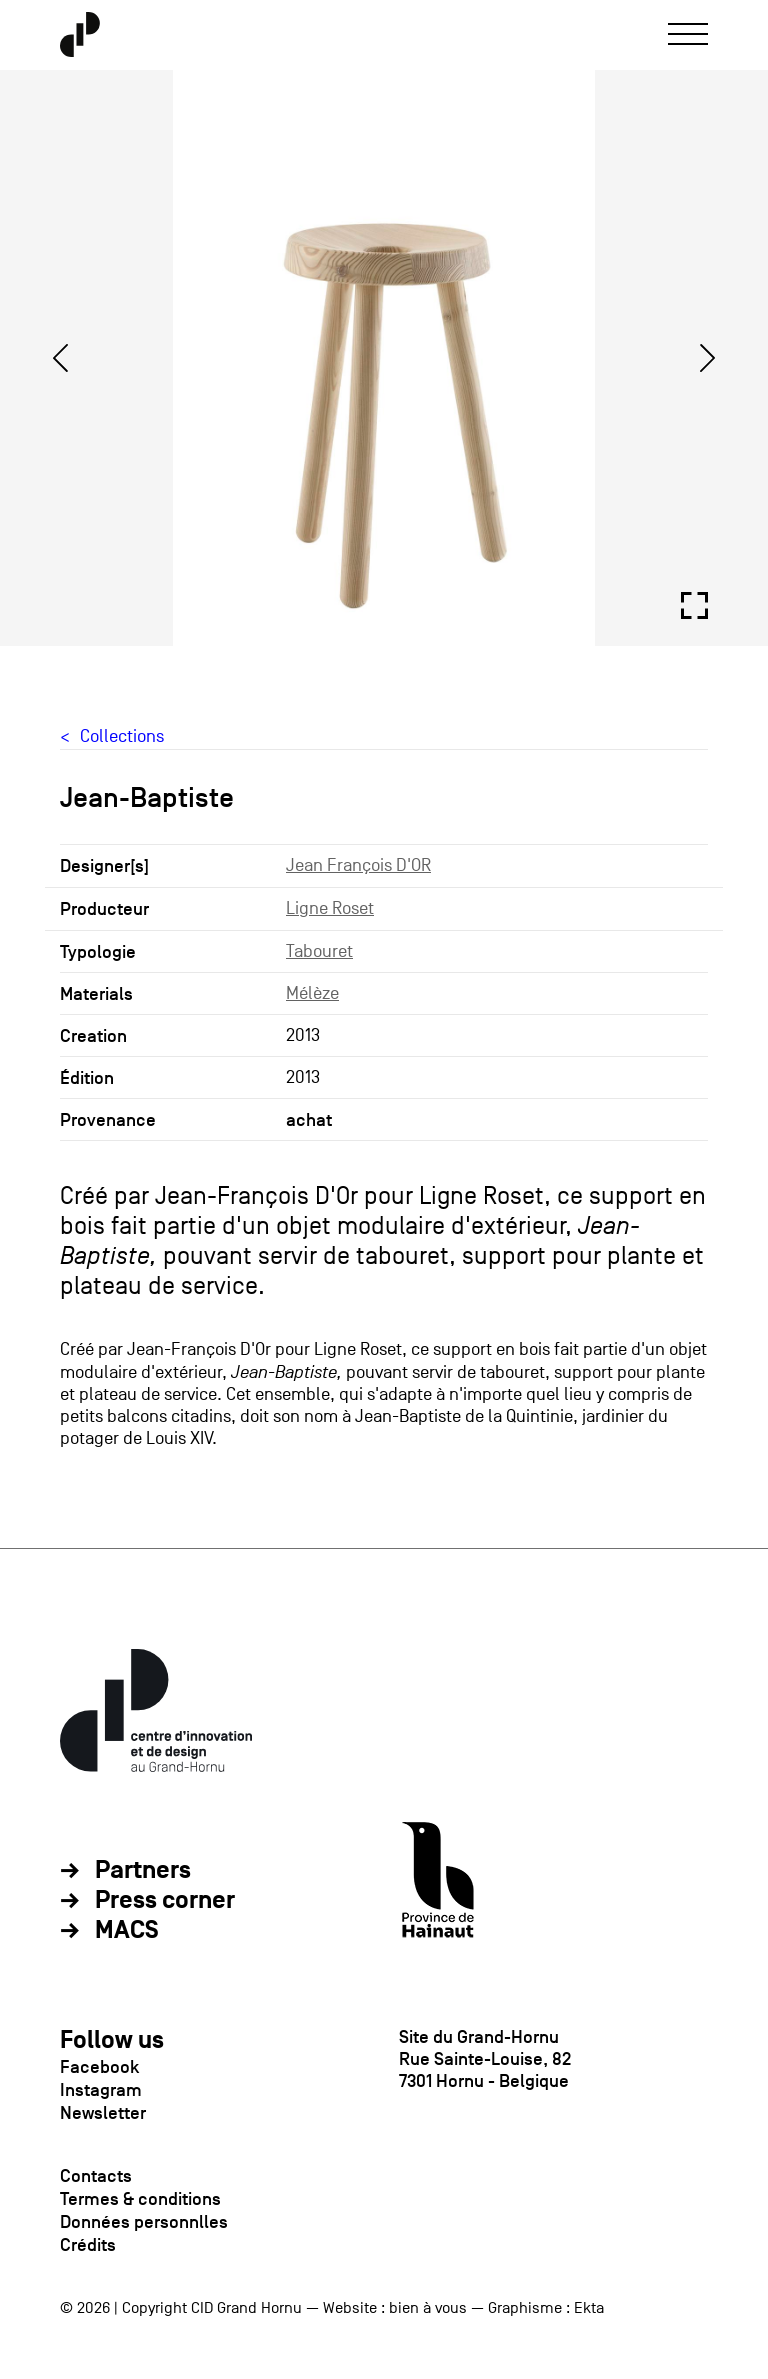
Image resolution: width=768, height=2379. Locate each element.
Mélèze (312, 993)
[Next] (708, 358)
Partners (143, 1871)
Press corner (165, 1901)
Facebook (99, 2067)
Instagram (101, 2090)
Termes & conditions (140, 2199)
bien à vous (428, 2308)
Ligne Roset (330, 908)
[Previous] (60, 358)
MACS (127, 1931)
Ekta (589, 2308)
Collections (122, 736)
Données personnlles (144, 2222)
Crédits (88, 2245)
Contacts (96, 2176)
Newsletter (103, 2113)
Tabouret (319, 951)
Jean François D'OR (358, 865)
